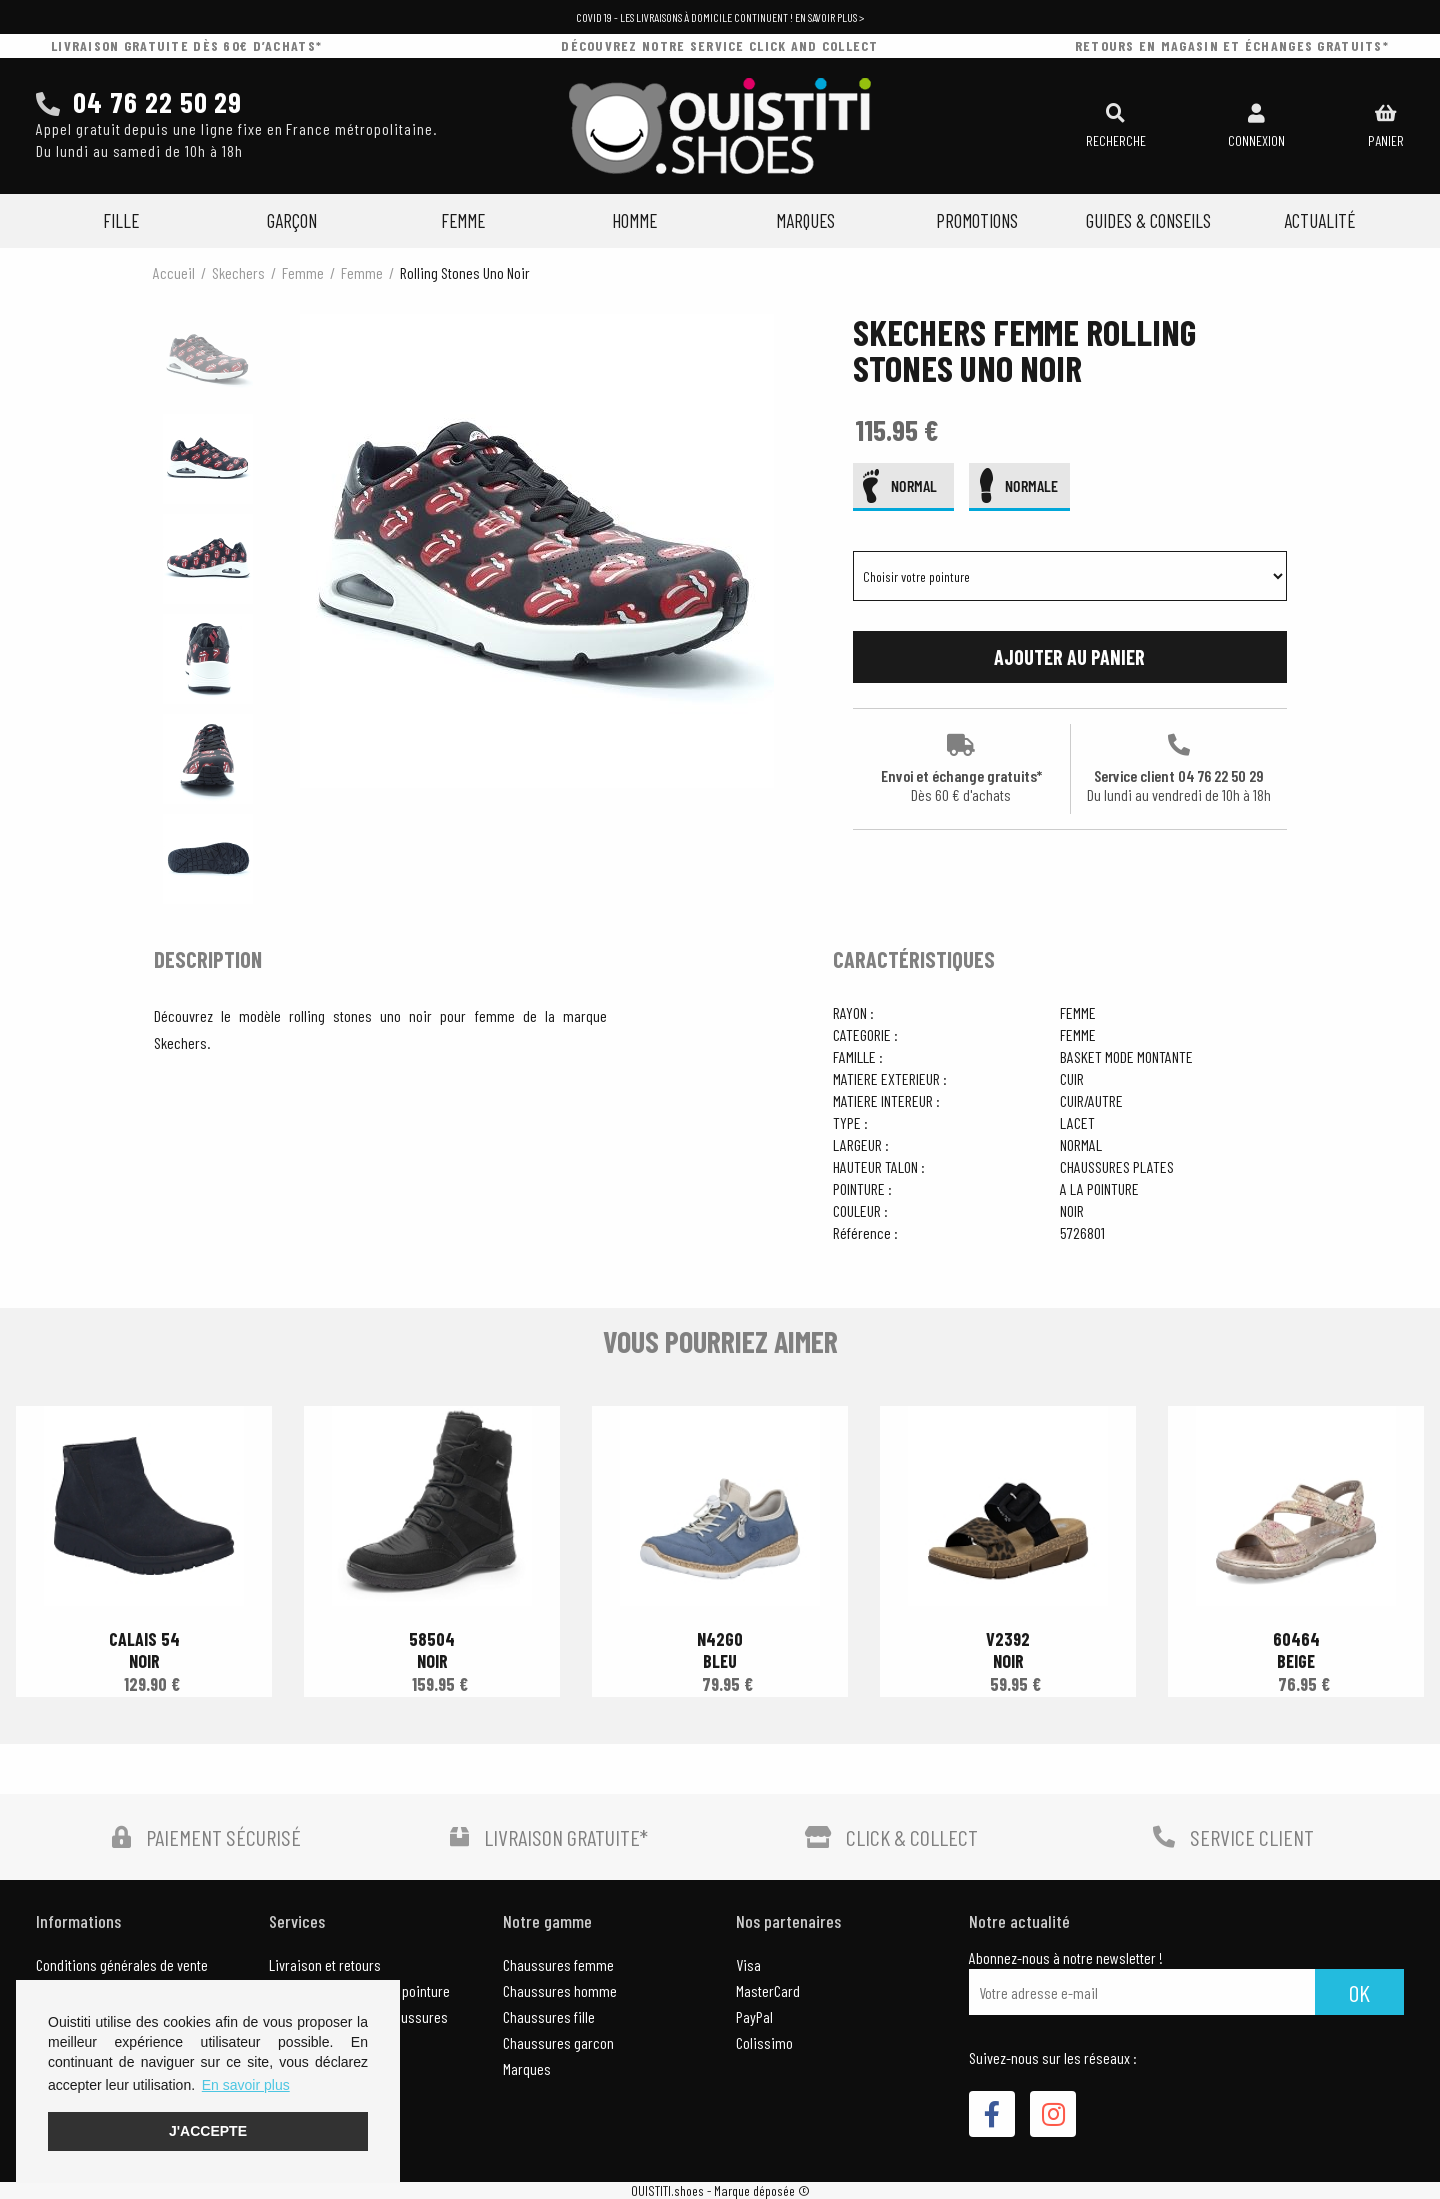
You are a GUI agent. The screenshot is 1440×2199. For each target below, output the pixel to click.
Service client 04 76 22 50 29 (1179, 769)
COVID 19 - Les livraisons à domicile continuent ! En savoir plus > (720, 17)
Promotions (977, 220)
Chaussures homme (560, 1990)
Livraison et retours (325, 1964)
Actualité (1319, 220)
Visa (748, 1964)
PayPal (754, 2016)
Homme (634, 220)
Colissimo (764, 2042)
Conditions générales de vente (122, 1964)
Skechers (238, 272)
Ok (1359, 1992)
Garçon (292, 220)
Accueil (174, 272)
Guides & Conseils (1148, 220)
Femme (463, 220)
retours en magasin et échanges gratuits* (1232, 45)
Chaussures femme (558, 1964)
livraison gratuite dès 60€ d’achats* (186, 45)
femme (303, 272)
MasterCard (768, 1990)
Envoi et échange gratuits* (961, 769)
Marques (805, 220)
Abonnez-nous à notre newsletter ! (1066, 1958)
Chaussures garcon (558, 2042)
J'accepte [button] (208, 2131)
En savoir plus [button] (246, 2085)
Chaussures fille (549, 2016)
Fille (121, 220)
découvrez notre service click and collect (719, 45)
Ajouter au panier (1069, 657)
